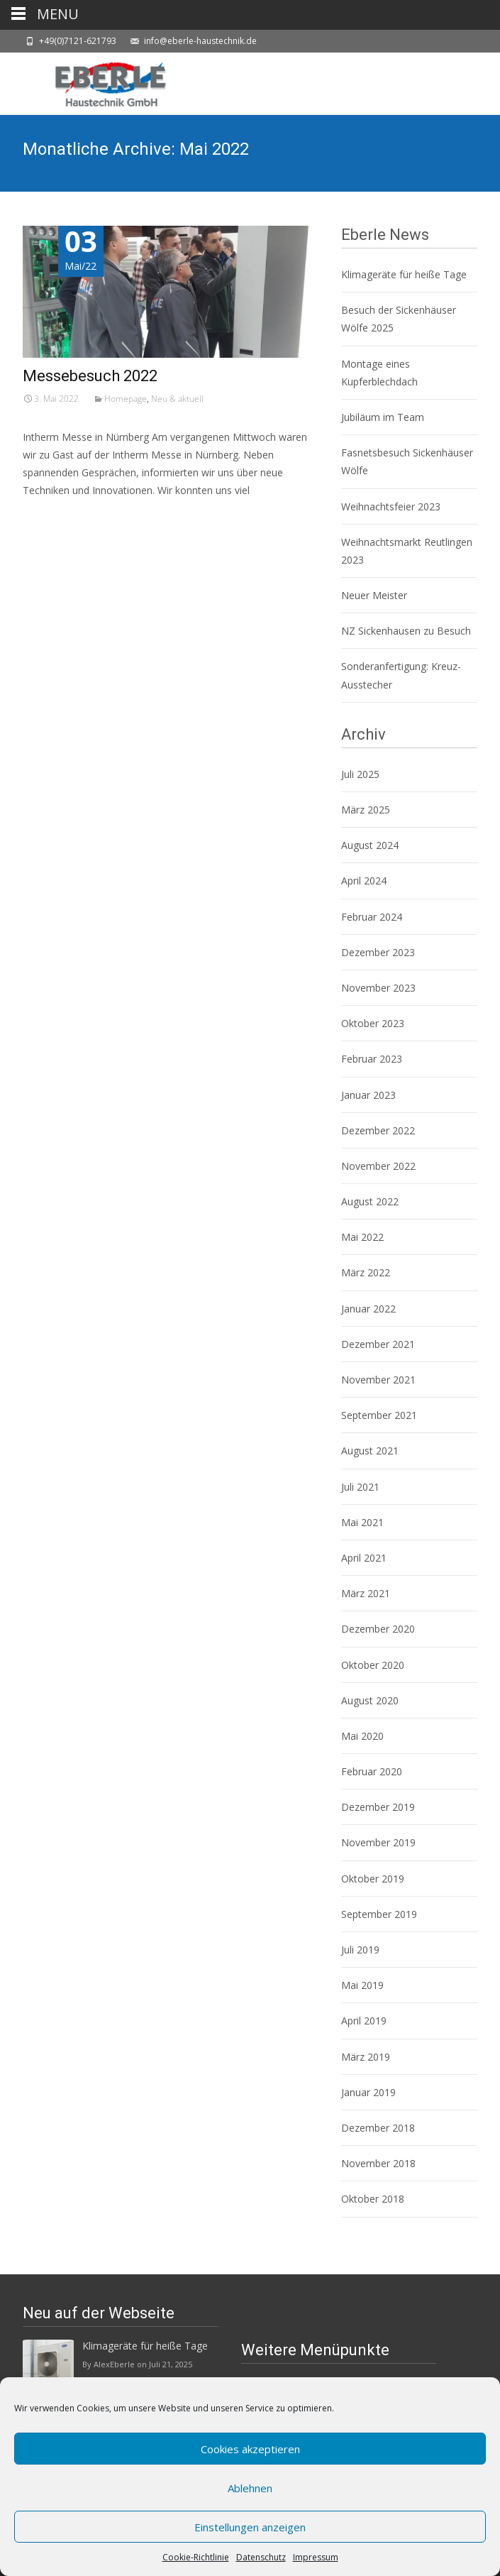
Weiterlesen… (56, 517)
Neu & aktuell (177, 399)
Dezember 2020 (378, 1628)
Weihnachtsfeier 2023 (390, 506)
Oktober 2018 (372, 2198)
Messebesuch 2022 (90, 376)
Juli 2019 (360, 1949)
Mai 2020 (362, 1736)
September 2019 (379, 1914)
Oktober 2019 (372, 1878)
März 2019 (365, 2056)
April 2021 (364, 1557)
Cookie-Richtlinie (195, 2557)
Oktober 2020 (372, 1665)
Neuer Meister (374, 595)
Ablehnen (250, 2488)
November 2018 (378, 2163)
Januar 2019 (368, 2092)
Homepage (125, 399)
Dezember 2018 (378, 2127)
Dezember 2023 (378, 952)
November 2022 (378, 1166)
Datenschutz (261, 2557)
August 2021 (370, 1450)
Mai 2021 (362, 1522)
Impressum (315, 2557)
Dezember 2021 (378, 1344)
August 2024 (370, 845)
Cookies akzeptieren (250, 2449)
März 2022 (365, 1272)
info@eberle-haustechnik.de (200, 41)
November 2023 (378, 987)
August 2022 (370, 1201)
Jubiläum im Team (382, 417)
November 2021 (378, 1379)
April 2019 (364, 2020)
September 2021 (379, 1415)
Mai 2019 (362, 1985)
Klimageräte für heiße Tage (404, 274)
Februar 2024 (371, 916)
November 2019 (378, 1842)
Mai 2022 (362, 1237)
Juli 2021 (360, 1486)
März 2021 (365, 1593)
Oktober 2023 (372, 1023)
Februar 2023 (371, 1058)
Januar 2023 (368, 1095)
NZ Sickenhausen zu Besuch (406, 630)
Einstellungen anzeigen (250, 2527)
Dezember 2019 (378, 1807)
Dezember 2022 (378, 1130)
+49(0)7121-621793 (77, 41)
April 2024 (364, 880)
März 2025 (365, 809)
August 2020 (370, 1700)
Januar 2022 (368, 1308)
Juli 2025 (360, 774)
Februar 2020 (371, 1771)
